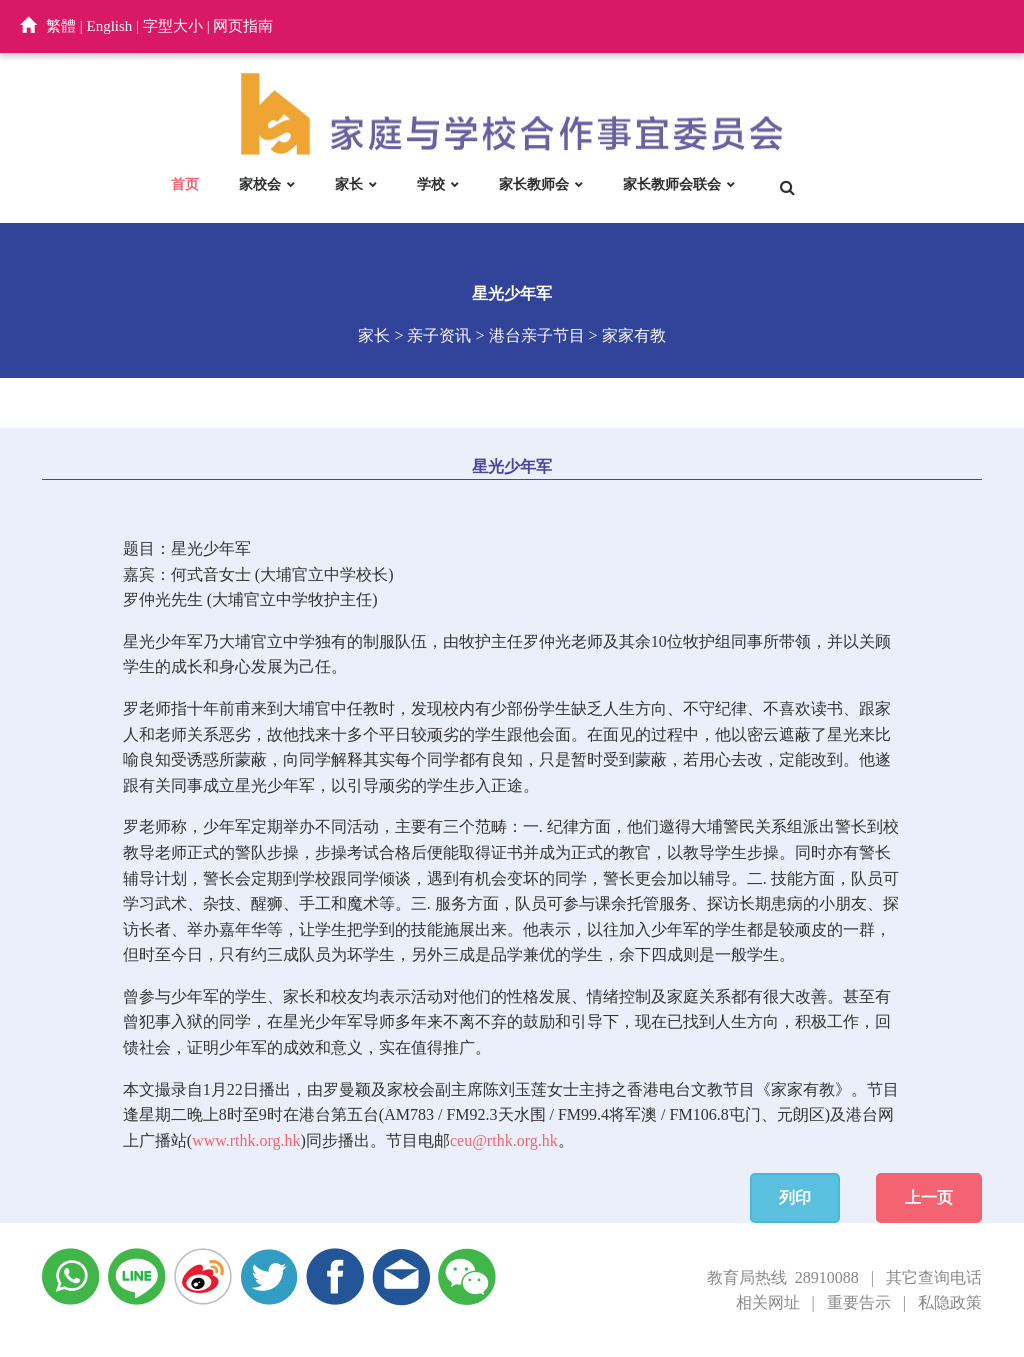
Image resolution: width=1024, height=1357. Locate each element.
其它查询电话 (934, 1277)
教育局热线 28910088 (783, 1277)
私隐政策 (950, 1302)
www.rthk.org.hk (246, 1140)
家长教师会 (534, 184)
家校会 (260, 184)
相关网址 (768, 1302)
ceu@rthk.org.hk (504, 1140)
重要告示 (859, 1302)
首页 (185, 184)
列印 (795, 1197)
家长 (349, 184)
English (110, 26)
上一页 (929, 1197)
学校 (431, 184)
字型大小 (173, 26)
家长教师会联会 (672, 184)
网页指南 (243, 26)
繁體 (61, 26)
